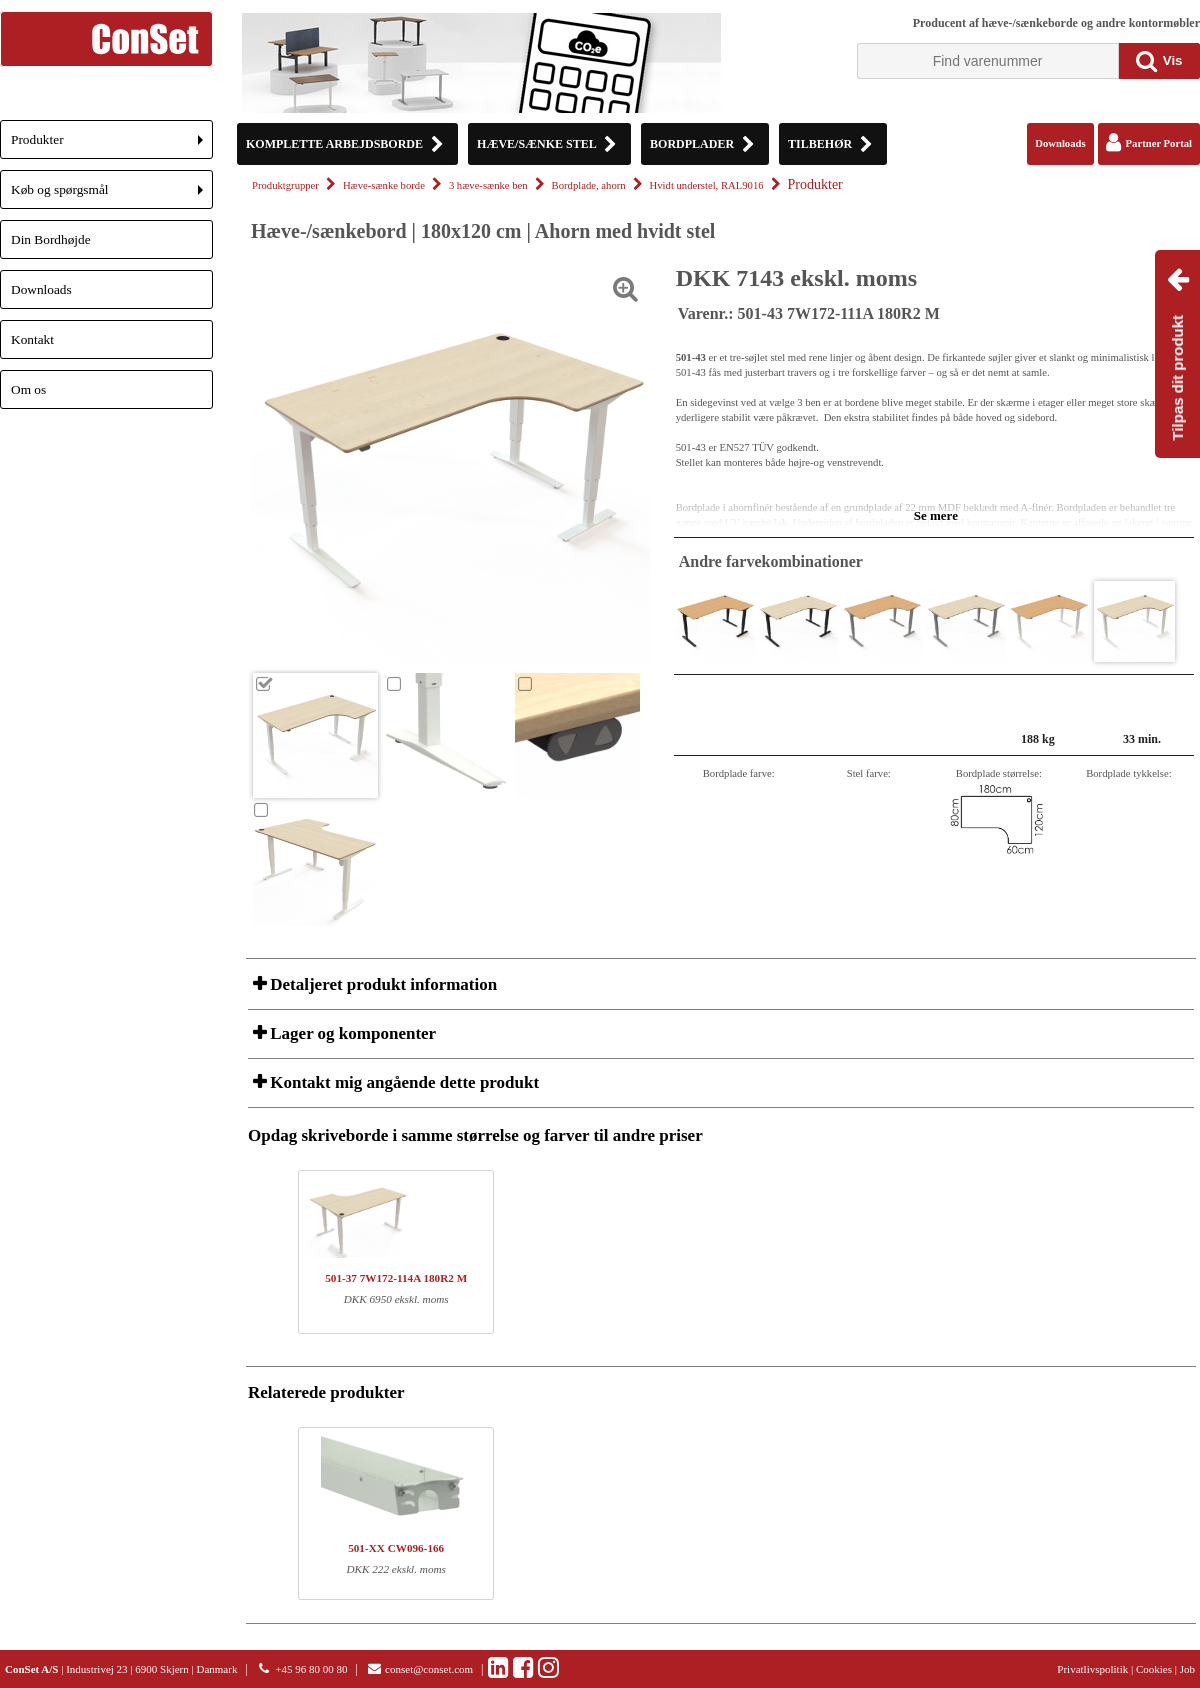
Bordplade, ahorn (589, 185)
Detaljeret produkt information (381, 984)
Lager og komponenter (351, 1033)
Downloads (41, 289)
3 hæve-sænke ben (488, 185)
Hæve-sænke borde (384, 185)
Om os (28, 389)
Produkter (112, 145)
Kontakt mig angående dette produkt (402, 1082)
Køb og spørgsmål (112, 195)
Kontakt (32, 339)
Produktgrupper (285, 185)
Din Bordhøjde (51, 239)
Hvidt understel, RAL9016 (707, 185)
